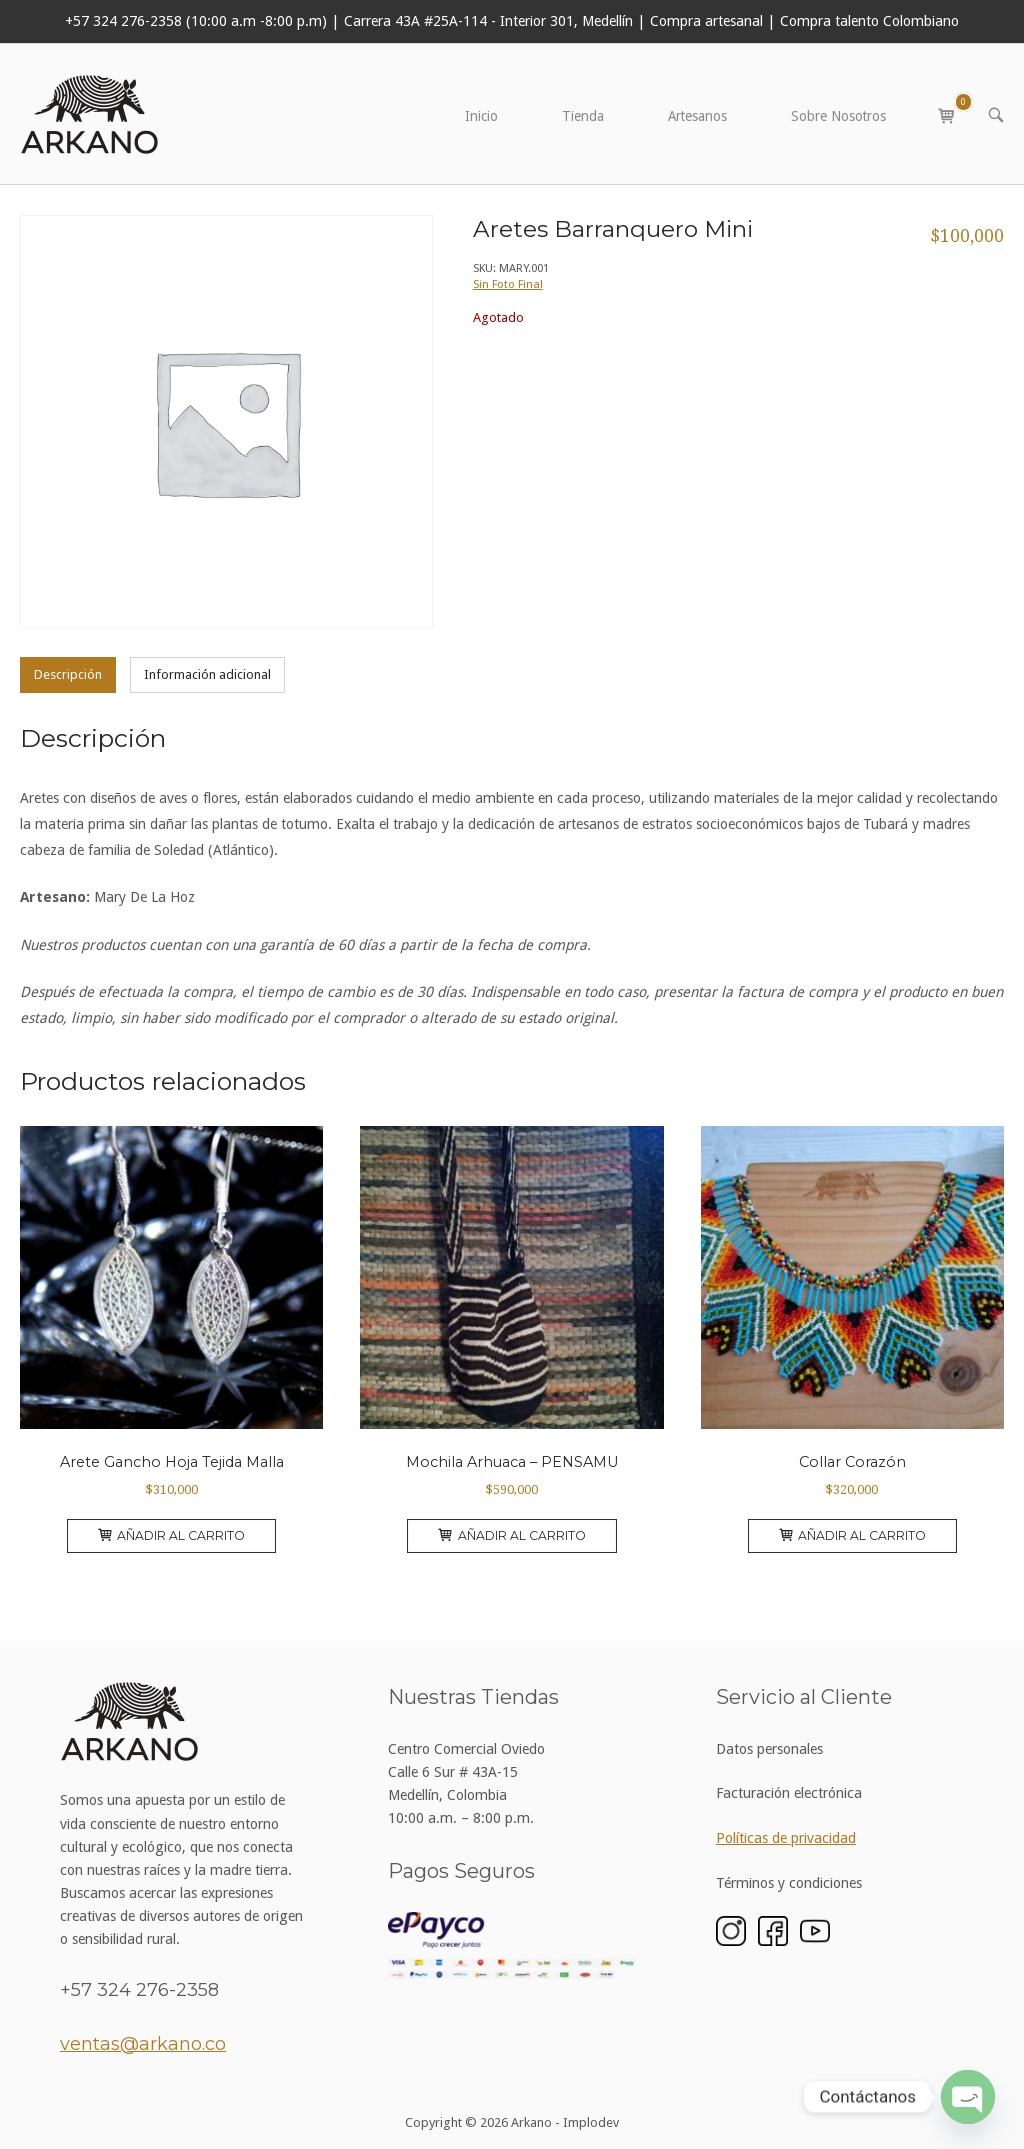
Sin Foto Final (508, 284)
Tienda (583, 116)
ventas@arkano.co (143, 2044)
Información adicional (207, 674)
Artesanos (697, 116)
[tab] (68, 675)
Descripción (68, 674)
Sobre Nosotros (838, 116)
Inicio (481, 116)
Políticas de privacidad (786, 1838)
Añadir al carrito (172, 1535)
